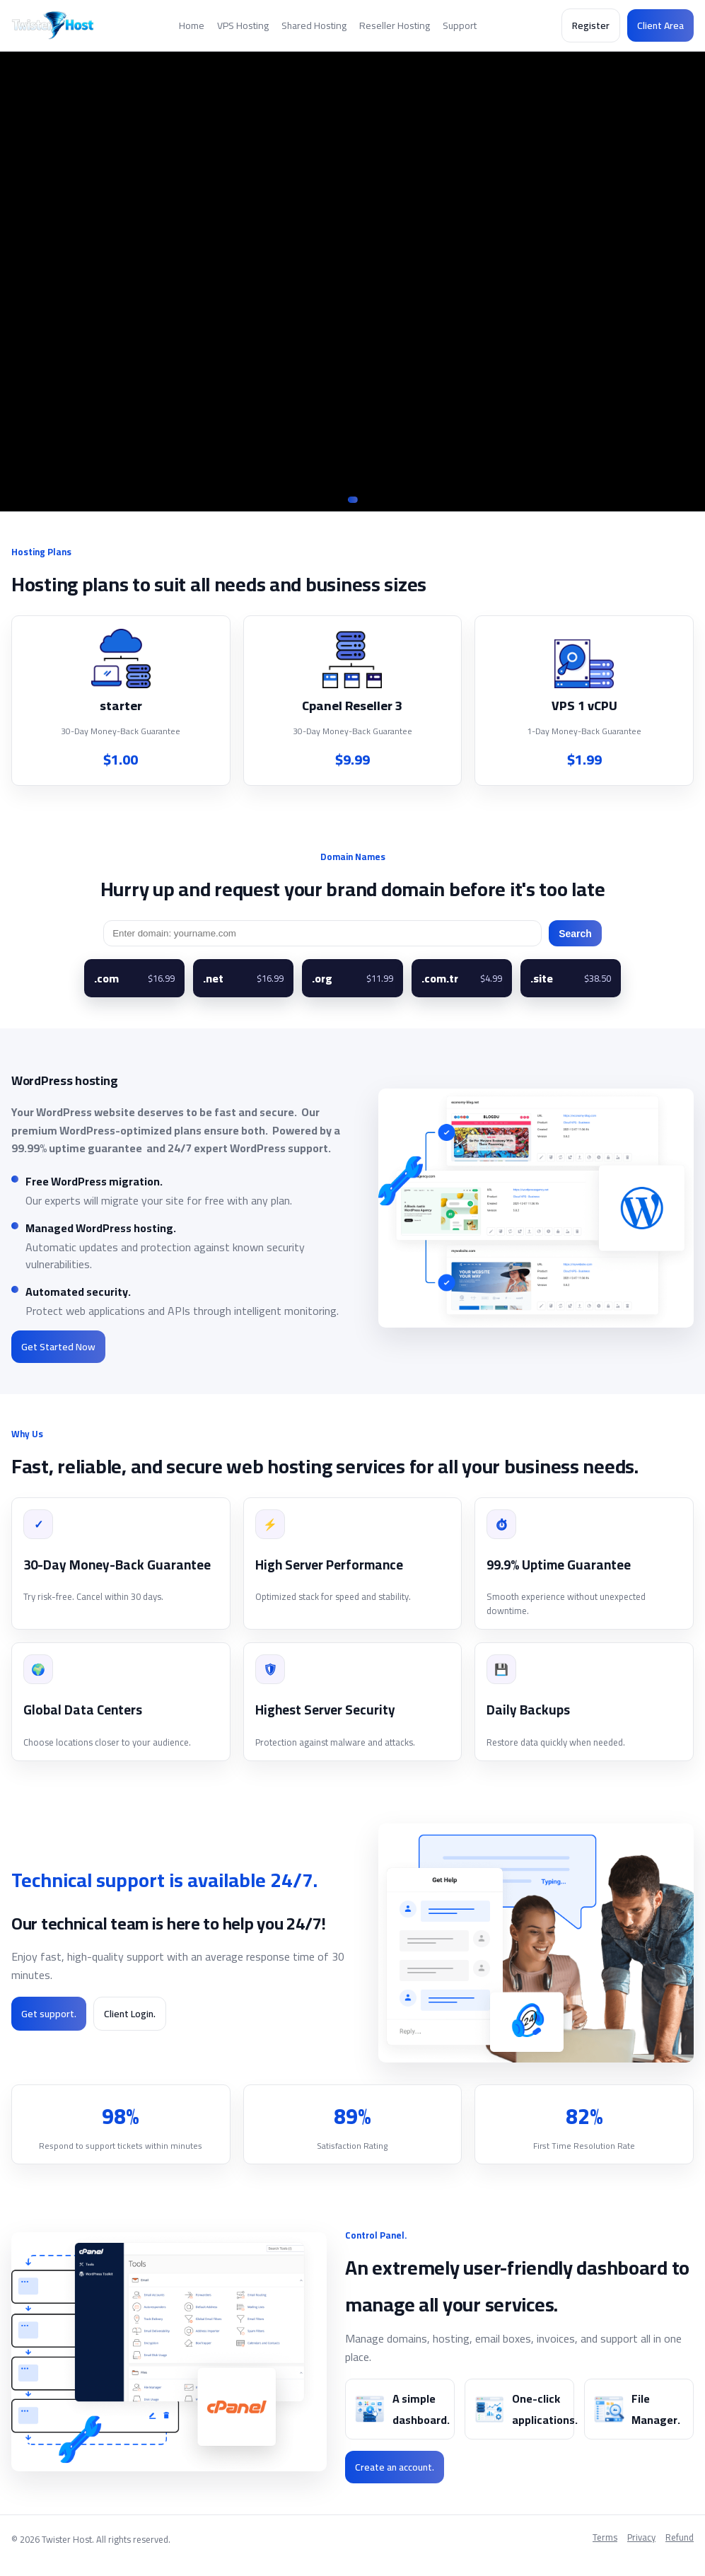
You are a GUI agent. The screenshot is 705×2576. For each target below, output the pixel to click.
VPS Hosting (243, 25)
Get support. (48, 2013)
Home (191, 25)
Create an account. (394, 2467)
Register (591, 25)
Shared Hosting (313, 25)
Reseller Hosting (394, 25)
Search (575, 933)
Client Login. (130, 2013)
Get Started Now (58, 1347)
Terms (605, 2538)
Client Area (660, 25)
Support (460, 25)
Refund (679, 2538)
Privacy (641, 2538)
